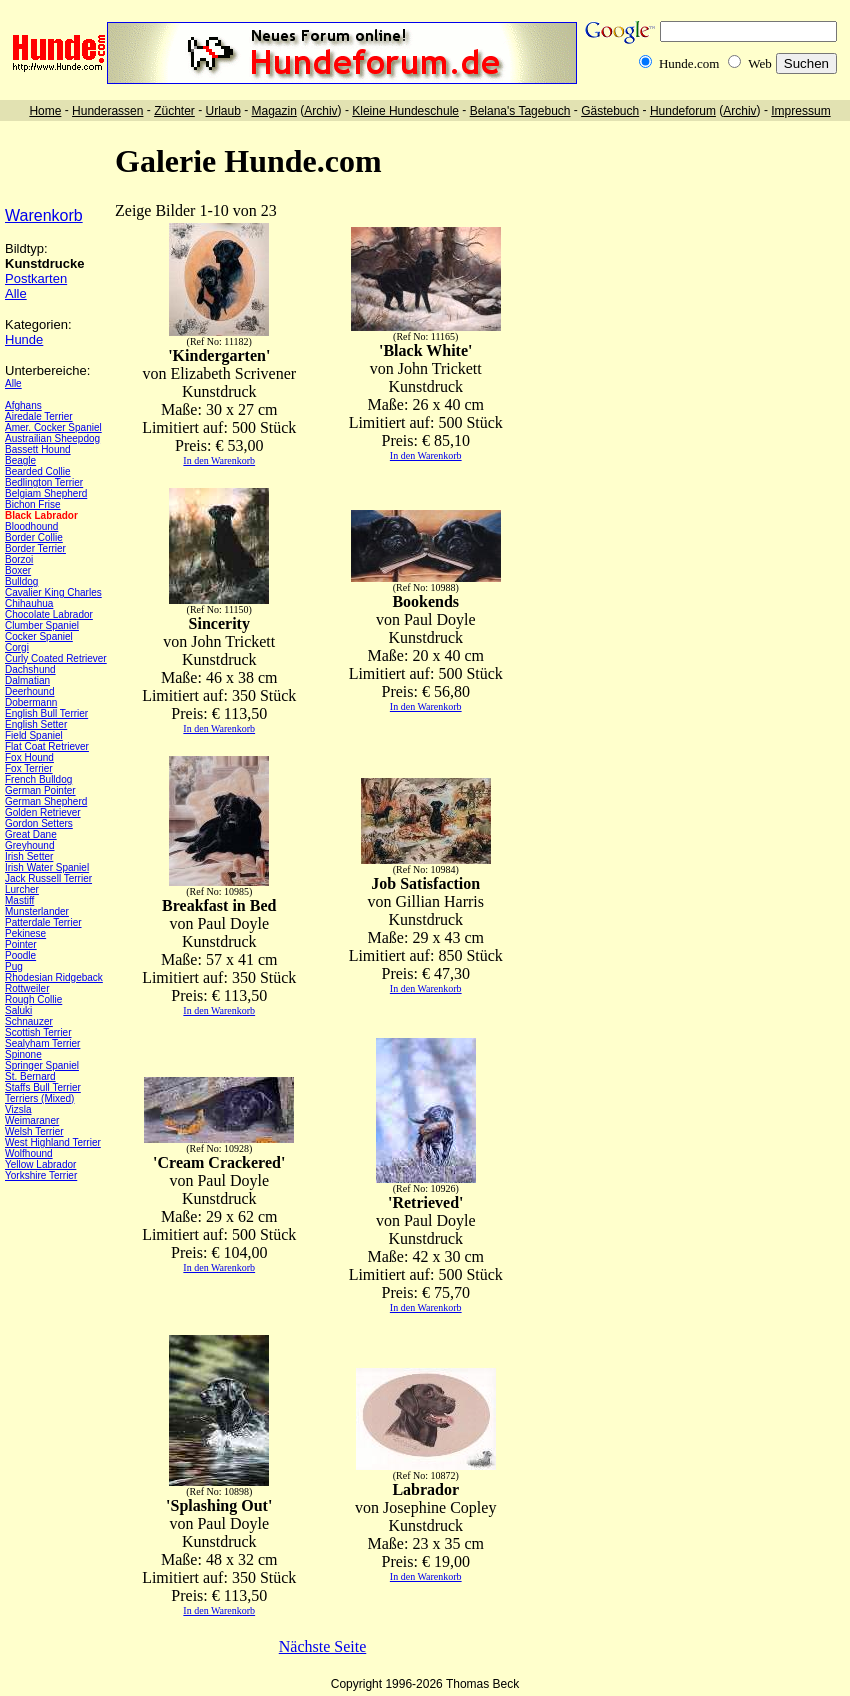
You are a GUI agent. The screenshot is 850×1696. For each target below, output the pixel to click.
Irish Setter (29, 856)
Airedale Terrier (39, 416)
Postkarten (36, 278)
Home (45, 111)
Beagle (20, 460)
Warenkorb (44, 215)
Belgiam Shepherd (46, 493)
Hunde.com (689, 63)
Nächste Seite (323, 1646)
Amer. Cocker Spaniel (53, 427)
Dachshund (30, 669)
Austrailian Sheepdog (52, 438)
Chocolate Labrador (49, 614)
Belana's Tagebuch (520, 111)
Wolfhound (29, 1153)
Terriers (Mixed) (39, 1098)
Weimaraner (32, 1120)
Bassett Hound (38, 449)
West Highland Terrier (53, 1142)
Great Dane (31, 834)
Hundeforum (683, 111)
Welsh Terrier (34, 1131)
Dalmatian (27, 680)
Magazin (274, 111)
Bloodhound (31, 526)
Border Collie (34, 537)
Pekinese (25, 933)
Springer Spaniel (42, 1065)
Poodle (20, 955)
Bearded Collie (38, 471)
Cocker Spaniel (39, 636)
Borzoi (19, 559)
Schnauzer (29, 1021)
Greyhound (29, 845)
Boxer (18, 570)
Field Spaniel (34, 735)
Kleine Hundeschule (405, 111)
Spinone (23, 1054)
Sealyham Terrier (42, 1043)
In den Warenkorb (219, 460)
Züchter (174, 111)
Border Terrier (35, 548)
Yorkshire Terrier (41, 1175)
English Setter (36, 724)
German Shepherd (46, 801)
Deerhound (29, 691)
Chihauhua (29, 603)
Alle (16, 293)
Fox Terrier (29, 768)
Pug (14, 966)
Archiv (320, 111)
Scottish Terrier (38, 1032)
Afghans (23, 405)
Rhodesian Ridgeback (54, 977)
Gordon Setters (39, 823)
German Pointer (40, 790)
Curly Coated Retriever (56, 658)
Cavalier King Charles (53, 592)
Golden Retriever (43, 812)
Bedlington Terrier (44, 482)
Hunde (24, 339)
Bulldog (21, 581)
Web (760, 63)
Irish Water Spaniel (47, 867)
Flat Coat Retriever (47, 746)
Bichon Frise (33, 504)
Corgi (17, 647)
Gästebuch (610, 111)
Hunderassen (107, 111)
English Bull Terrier (46, 713)
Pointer (21, 944)
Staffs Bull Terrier (43, 1087)
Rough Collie (33, 999)
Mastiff (19, 900)
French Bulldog (38, 779)
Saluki (18, 1010)
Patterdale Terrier (43, 922)
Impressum (800, 111)
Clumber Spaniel (42, 625)
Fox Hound (29, 757)
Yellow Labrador (40, 1164)
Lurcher (22, 889)
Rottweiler (27, 988)
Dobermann (31, 702)
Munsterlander (37, 911)
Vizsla (18, 1109)
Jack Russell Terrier (48, 878)
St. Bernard (30, 1076)
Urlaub (222, 111)
